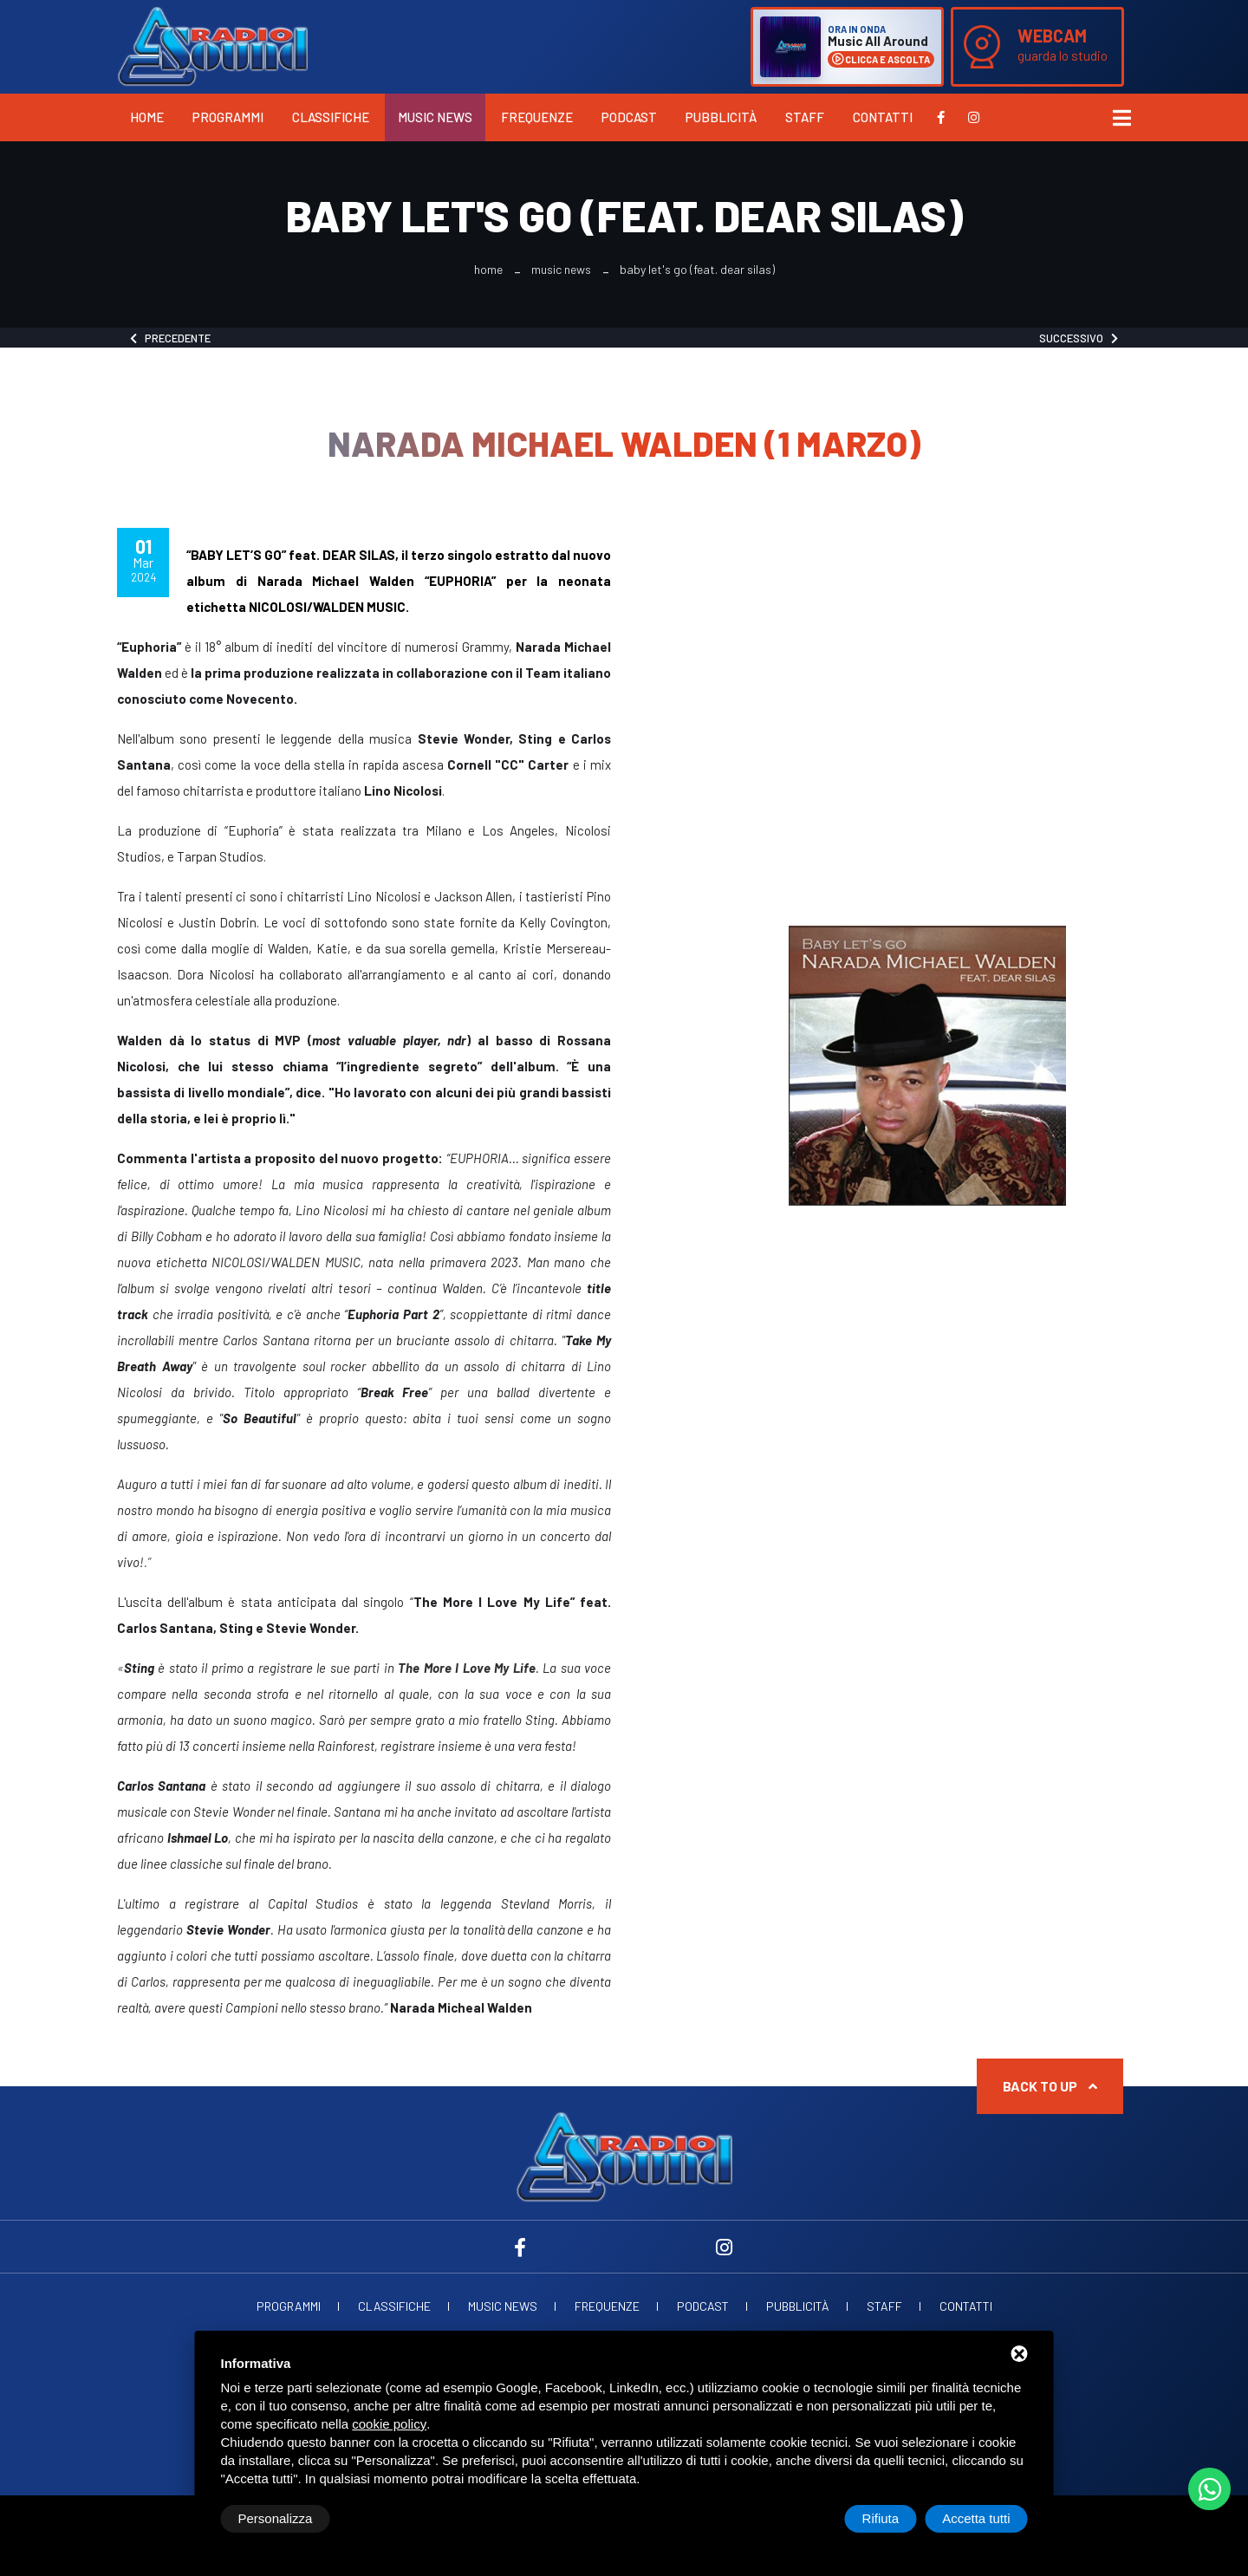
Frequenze (537, 117)
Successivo (1078, 338)
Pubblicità (721, 117)
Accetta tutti (976, 2518)
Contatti (883, 117)
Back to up (1050, 2086)
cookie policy (389, 2424)
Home (147, 117)
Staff (804, 117)
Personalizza (275, 2518)
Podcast (629, 117)
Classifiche (330, 117)
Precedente (170, 338)
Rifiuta (881, 2518)
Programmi (227, 117)
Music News (435, 117)
